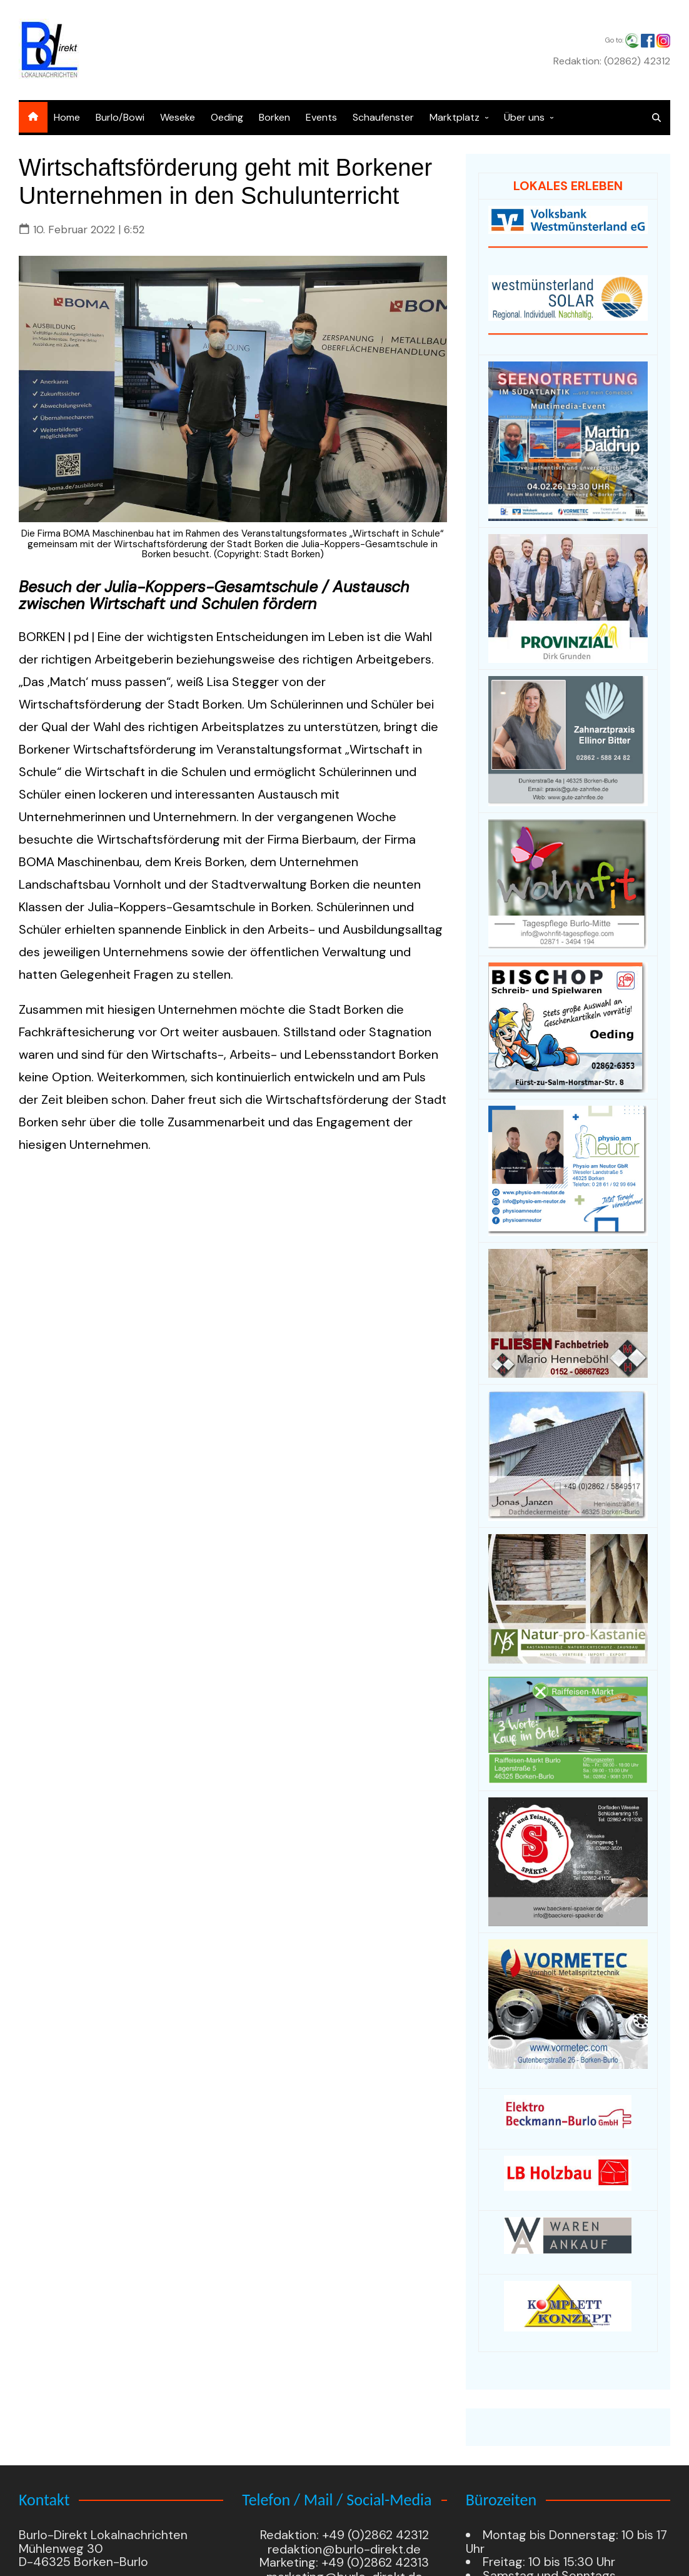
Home (67, 117)
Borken (274, 117)
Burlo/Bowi (120, 117)
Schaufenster (383, 117)
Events (321, 117)
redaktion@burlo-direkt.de (344, 2550)
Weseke (177, 117)
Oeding (227, 117)
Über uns (524, 117)
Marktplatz (455, 117)
